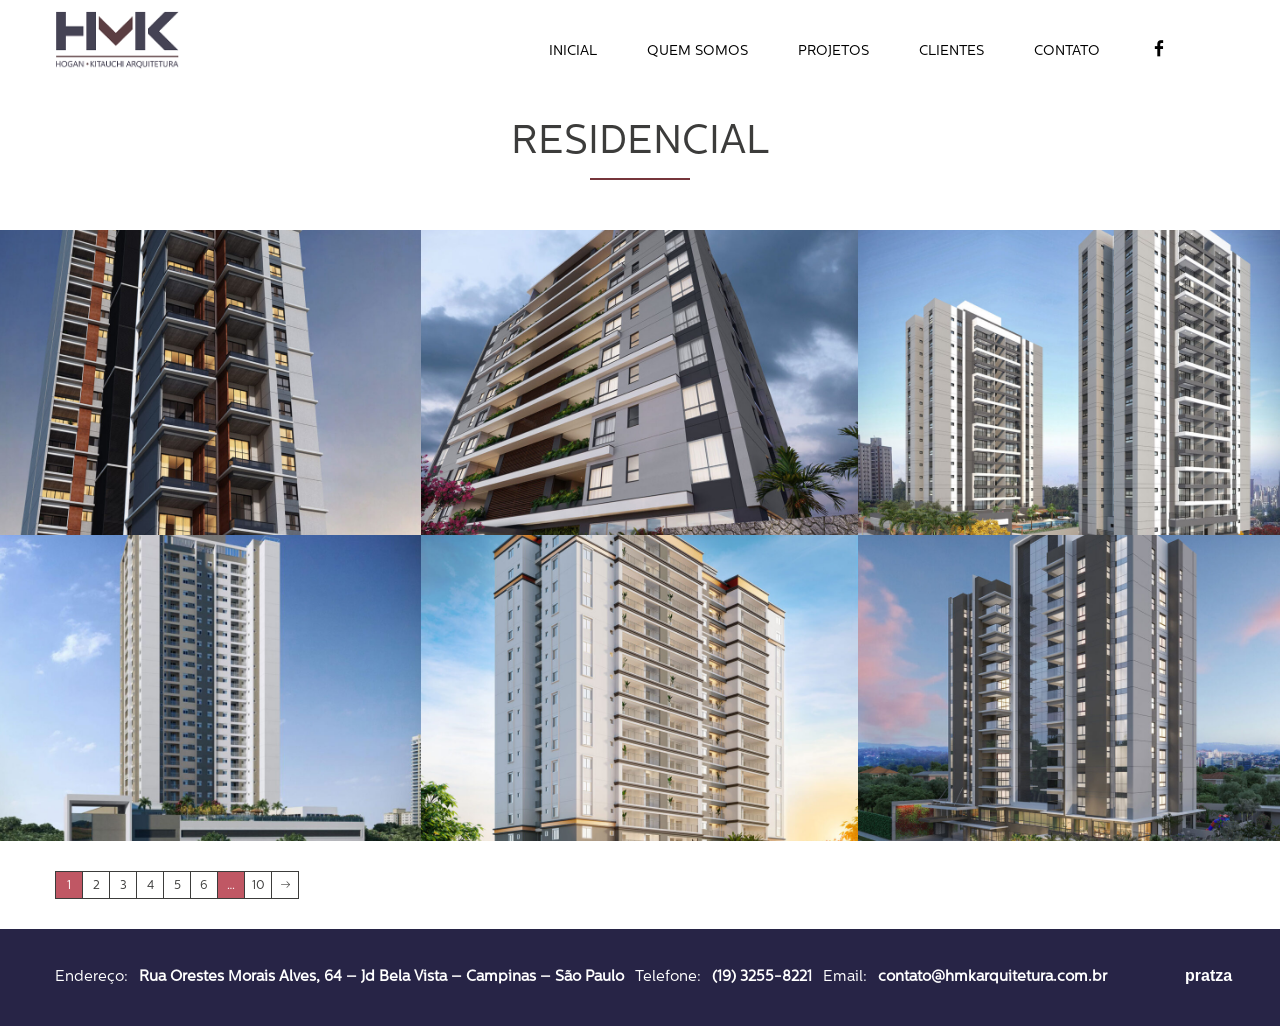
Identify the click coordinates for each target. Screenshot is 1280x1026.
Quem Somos (697, 51)
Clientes (951, 51)
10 (258, 886)
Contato (1067, 51)
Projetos (833, 51)
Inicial (573, 51)
